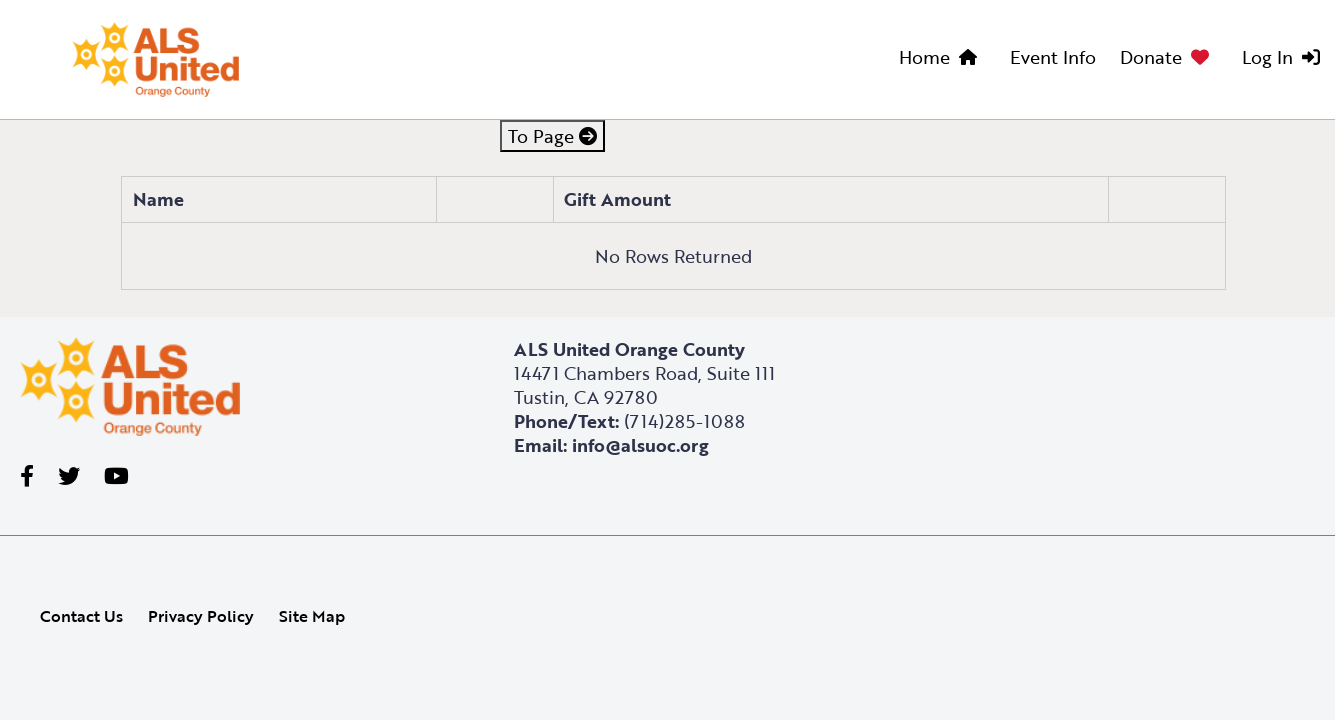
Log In (1267, 57)
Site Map (312, 616)
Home (924, 57)
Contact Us (81, 616)
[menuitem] (942, 60)
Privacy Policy (201, 616)
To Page (552, 136)
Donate (1151, 57)
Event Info (1053, 57)
